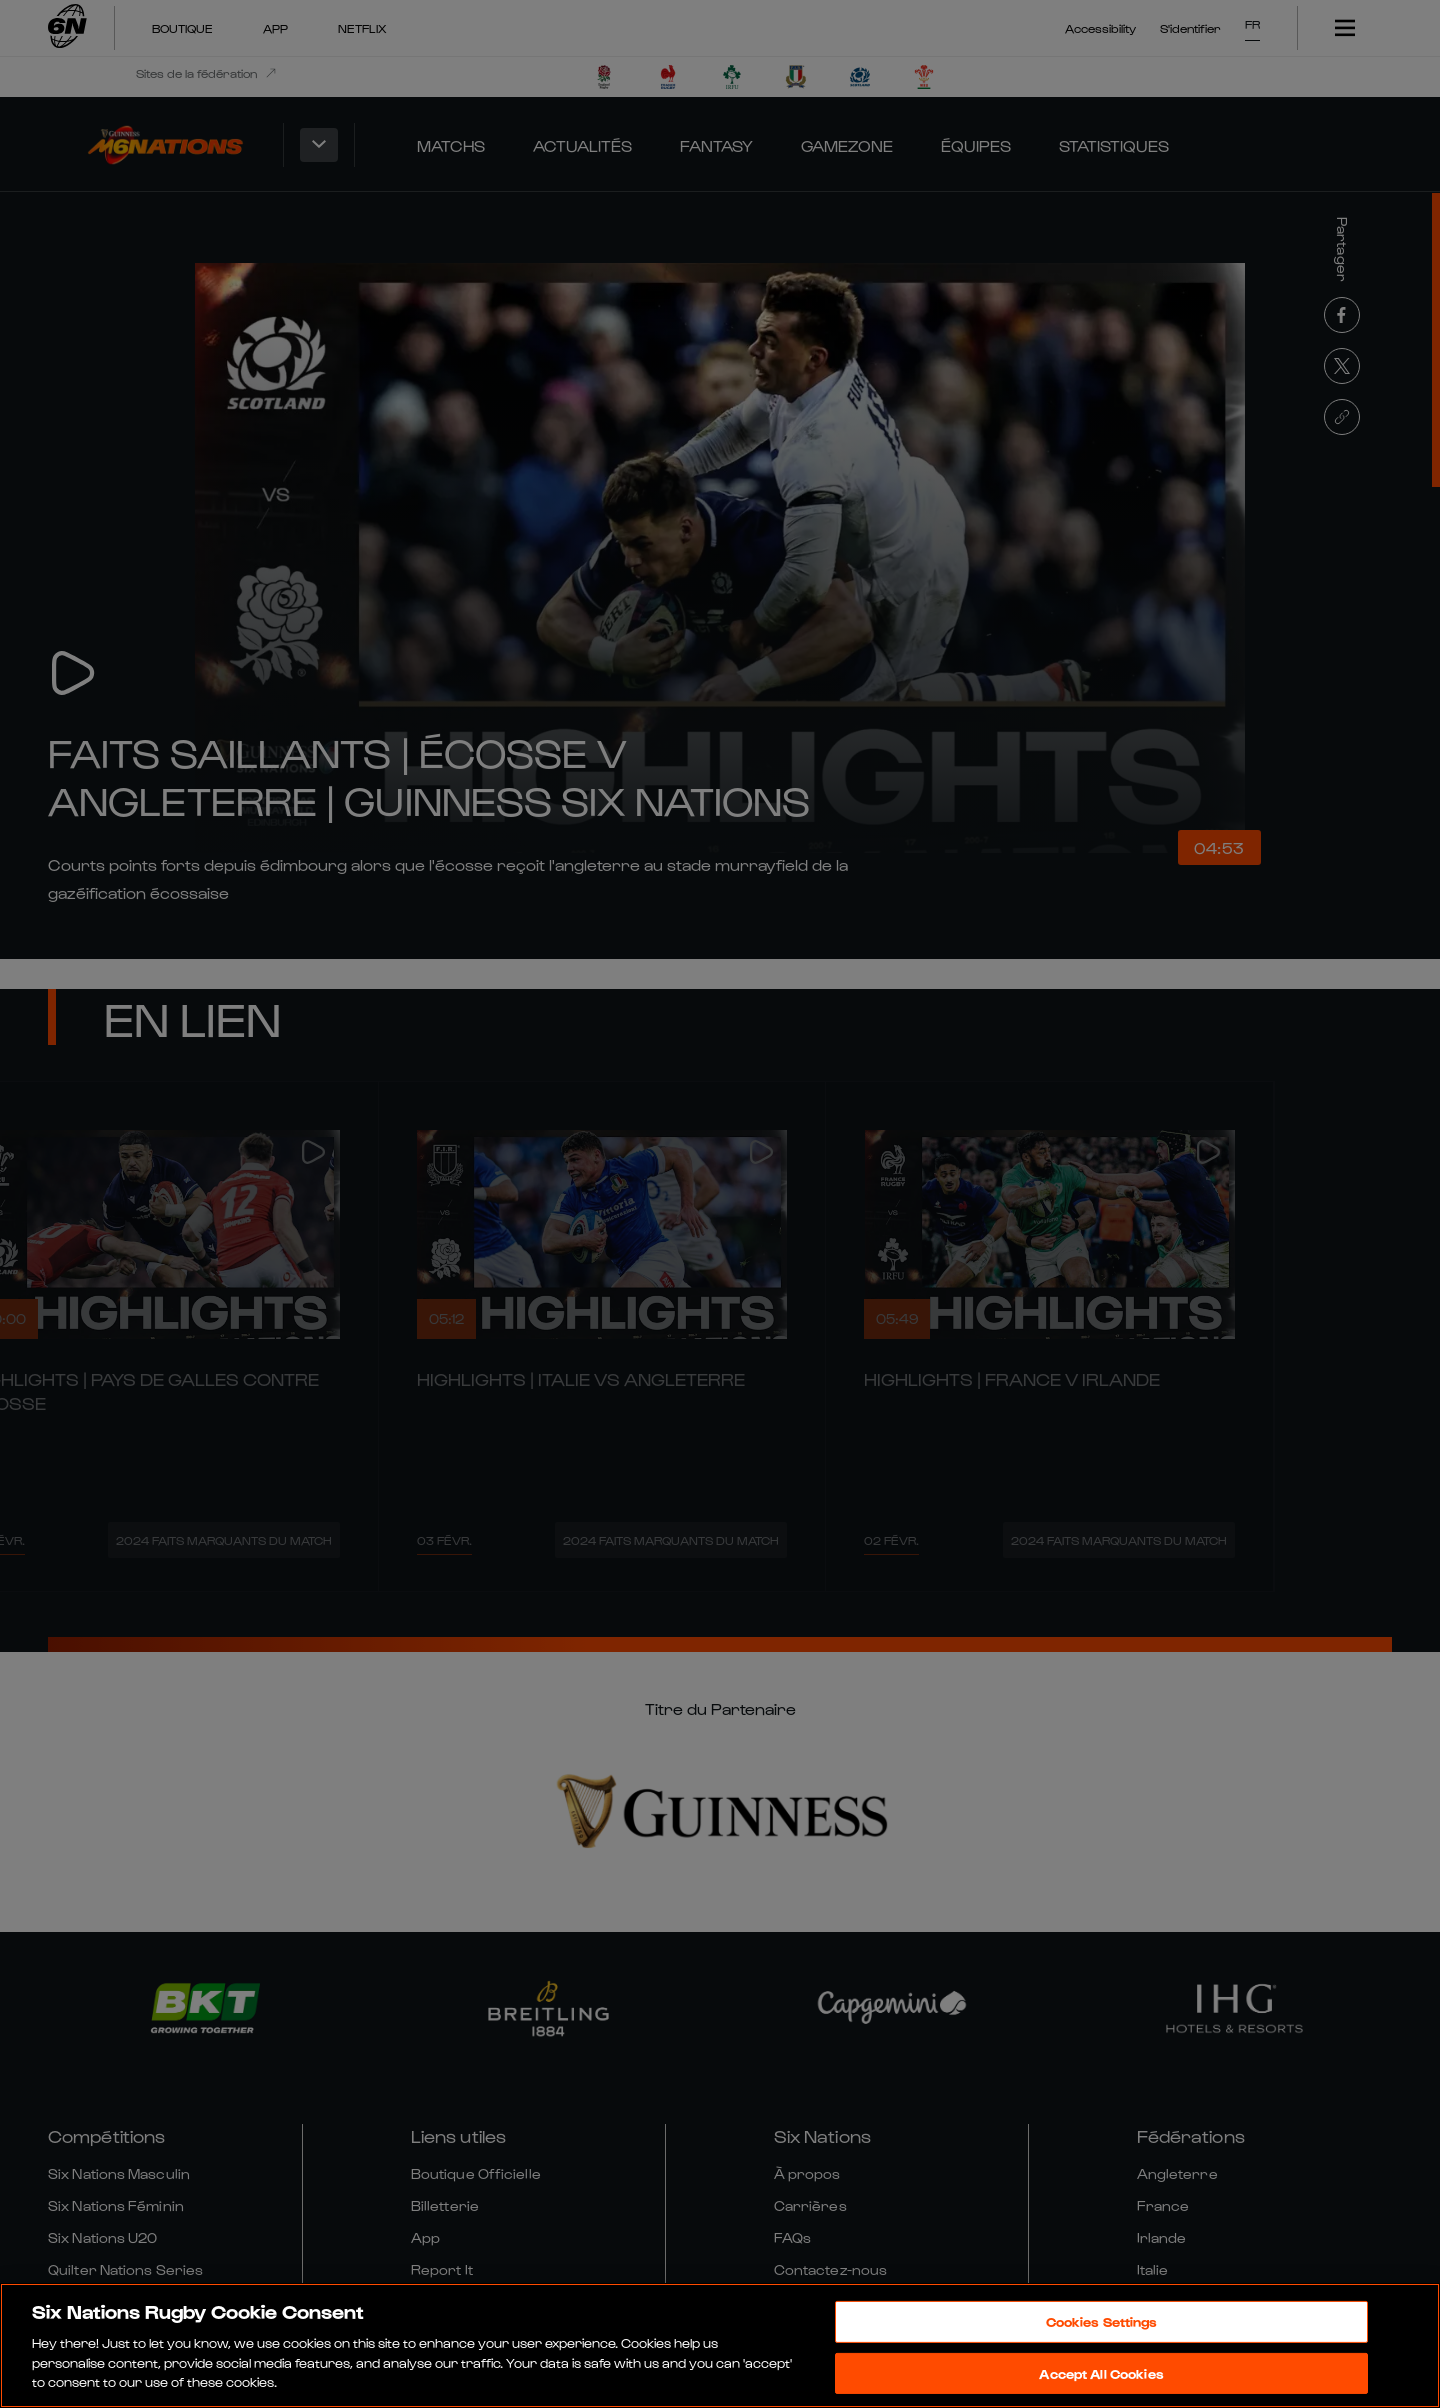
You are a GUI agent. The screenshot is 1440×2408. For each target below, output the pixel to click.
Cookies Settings (1102, 2321)
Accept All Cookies (1101, 2373)
